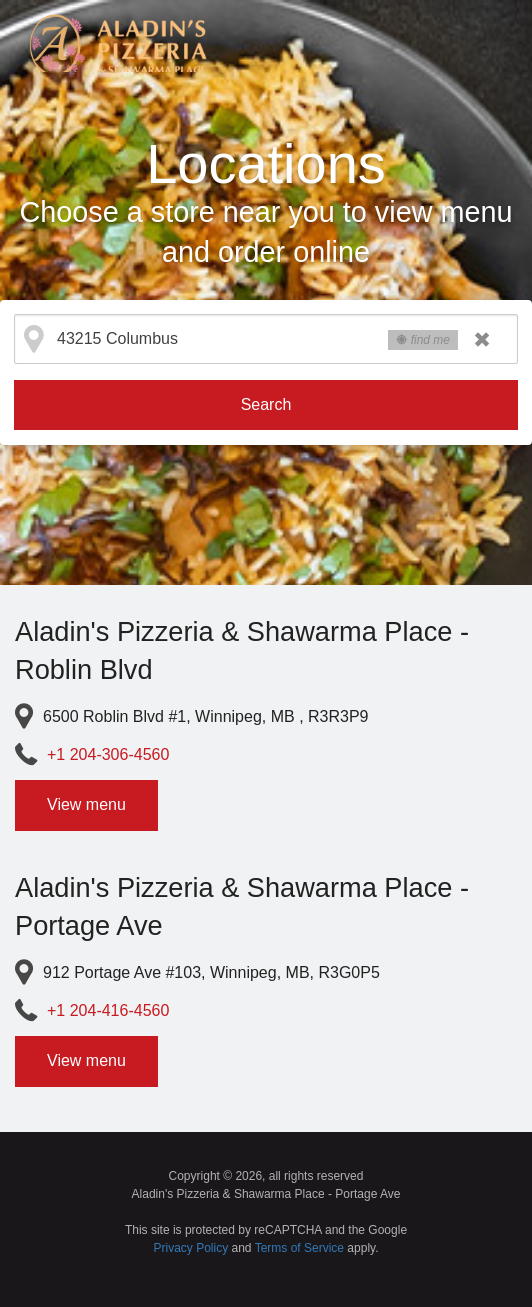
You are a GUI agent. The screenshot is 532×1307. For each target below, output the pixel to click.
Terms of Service (299, 1248)
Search (266, 404)
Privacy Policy (191, 1248)
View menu (86, 804)
